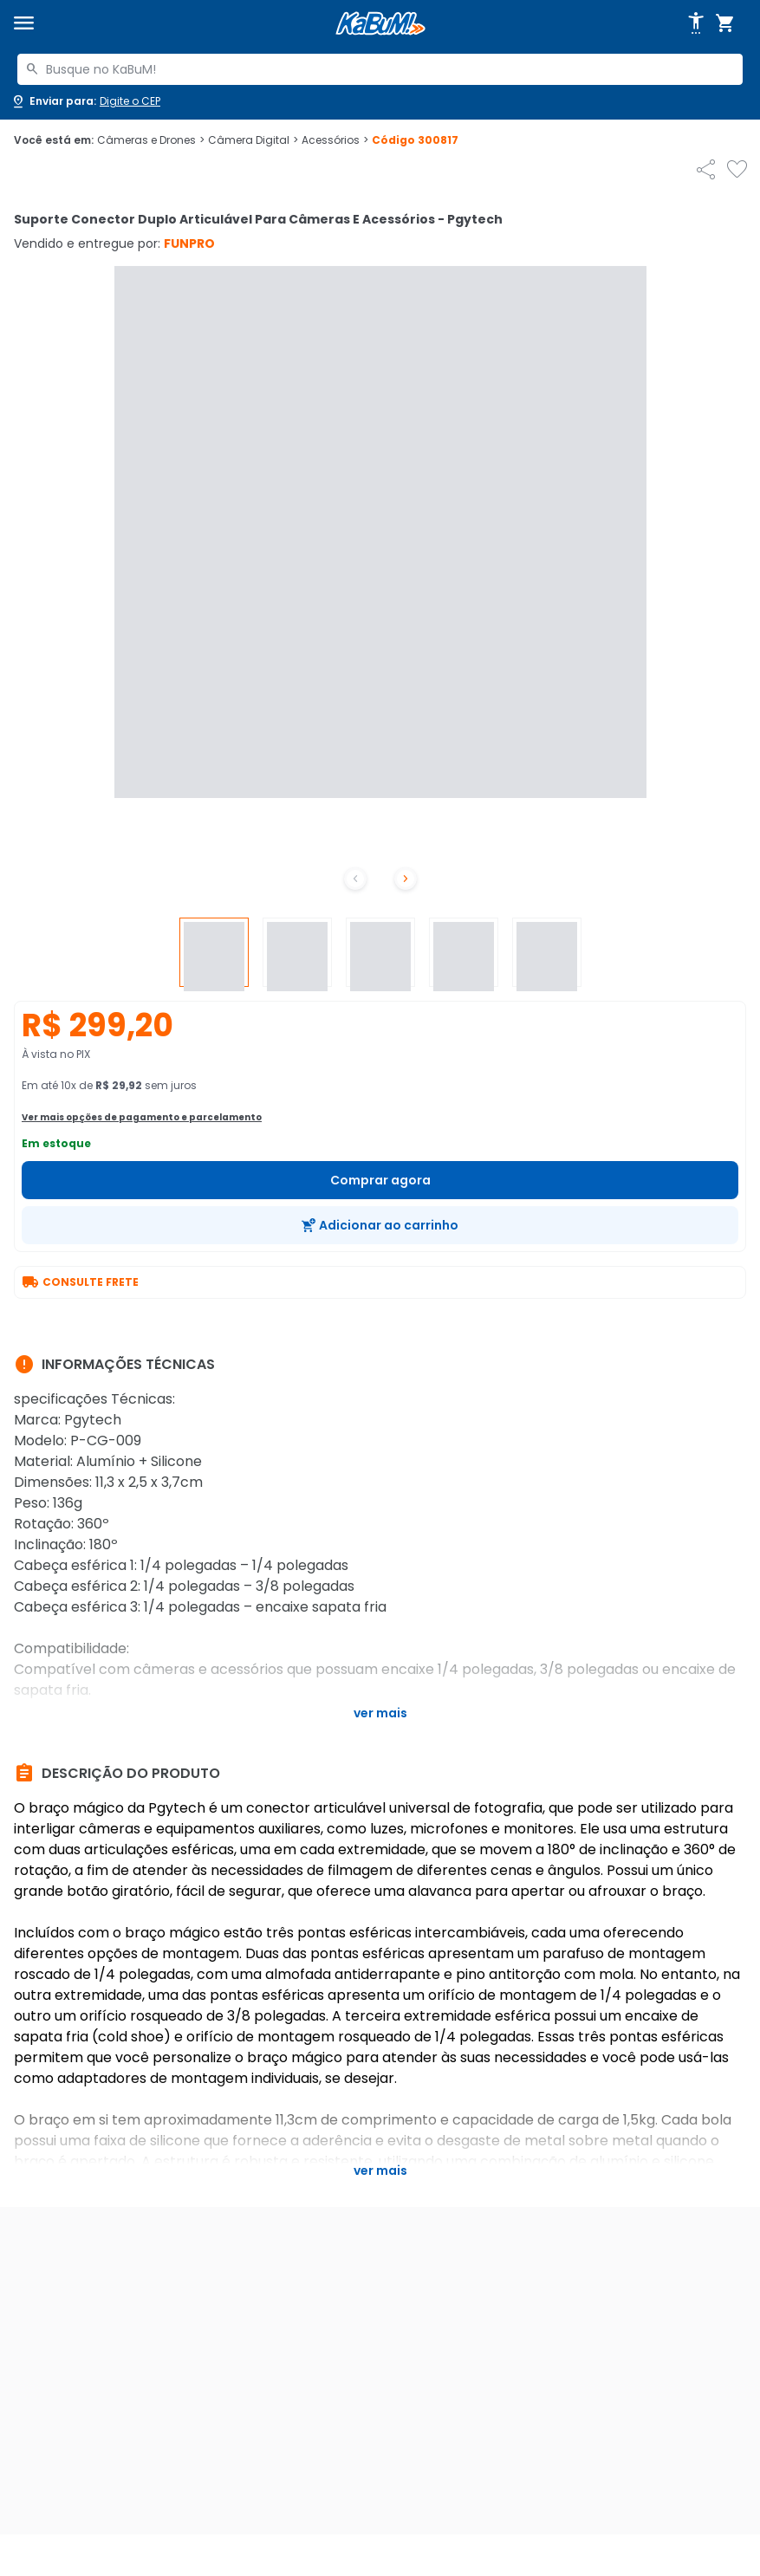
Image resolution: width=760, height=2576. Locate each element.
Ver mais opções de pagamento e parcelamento (142, 1117)
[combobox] (380, 69)
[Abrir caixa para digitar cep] (85, 101)
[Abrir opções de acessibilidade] (695, 23)
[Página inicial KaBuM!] (380, 23)
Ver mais (380, 1713)
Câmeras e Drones (151, 140)
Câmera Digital (253, 140)
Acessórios (335, 140)
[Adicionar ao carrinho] (380, 1225)
